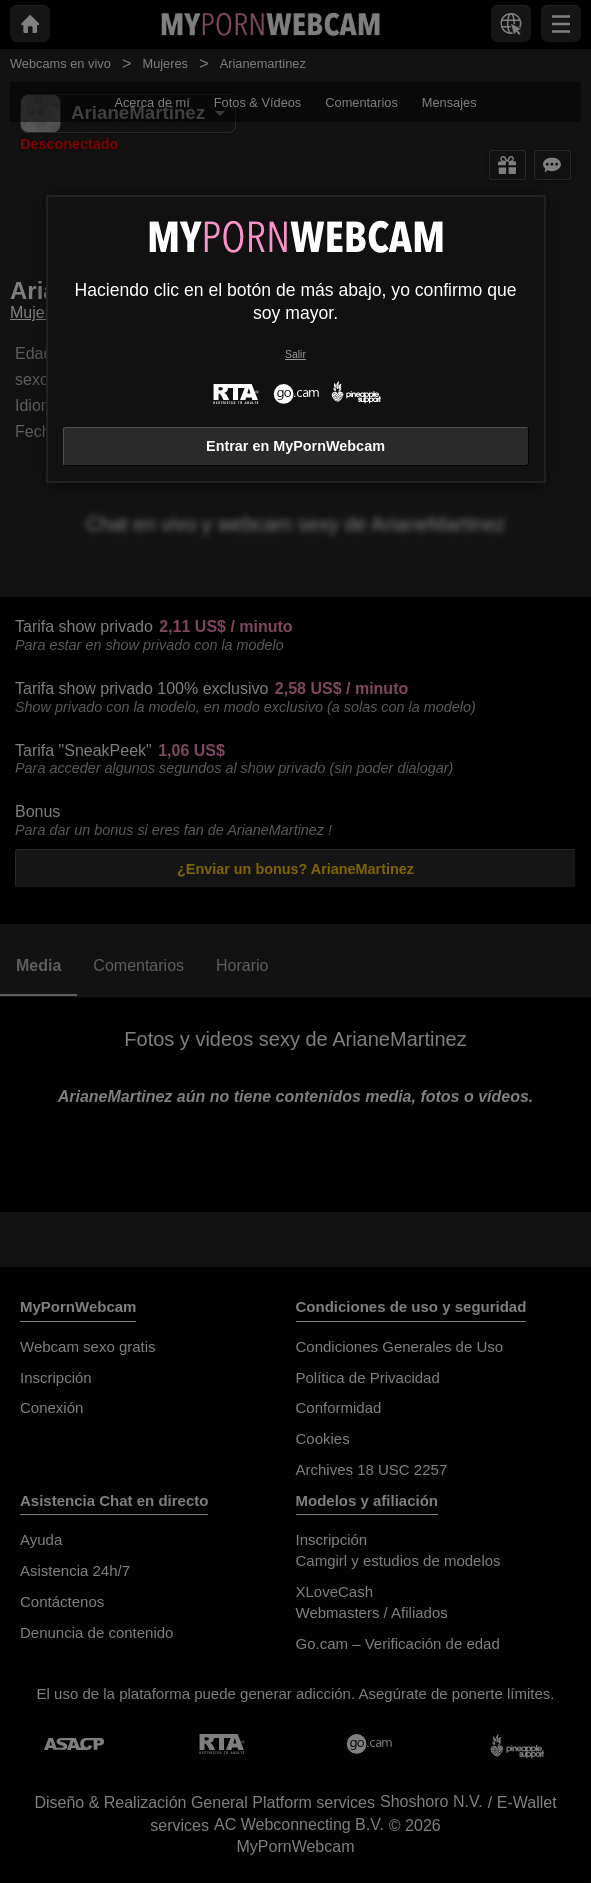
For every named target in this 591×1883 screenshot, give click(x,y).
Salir (295, 354)
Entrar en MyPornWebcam (295, 446)
